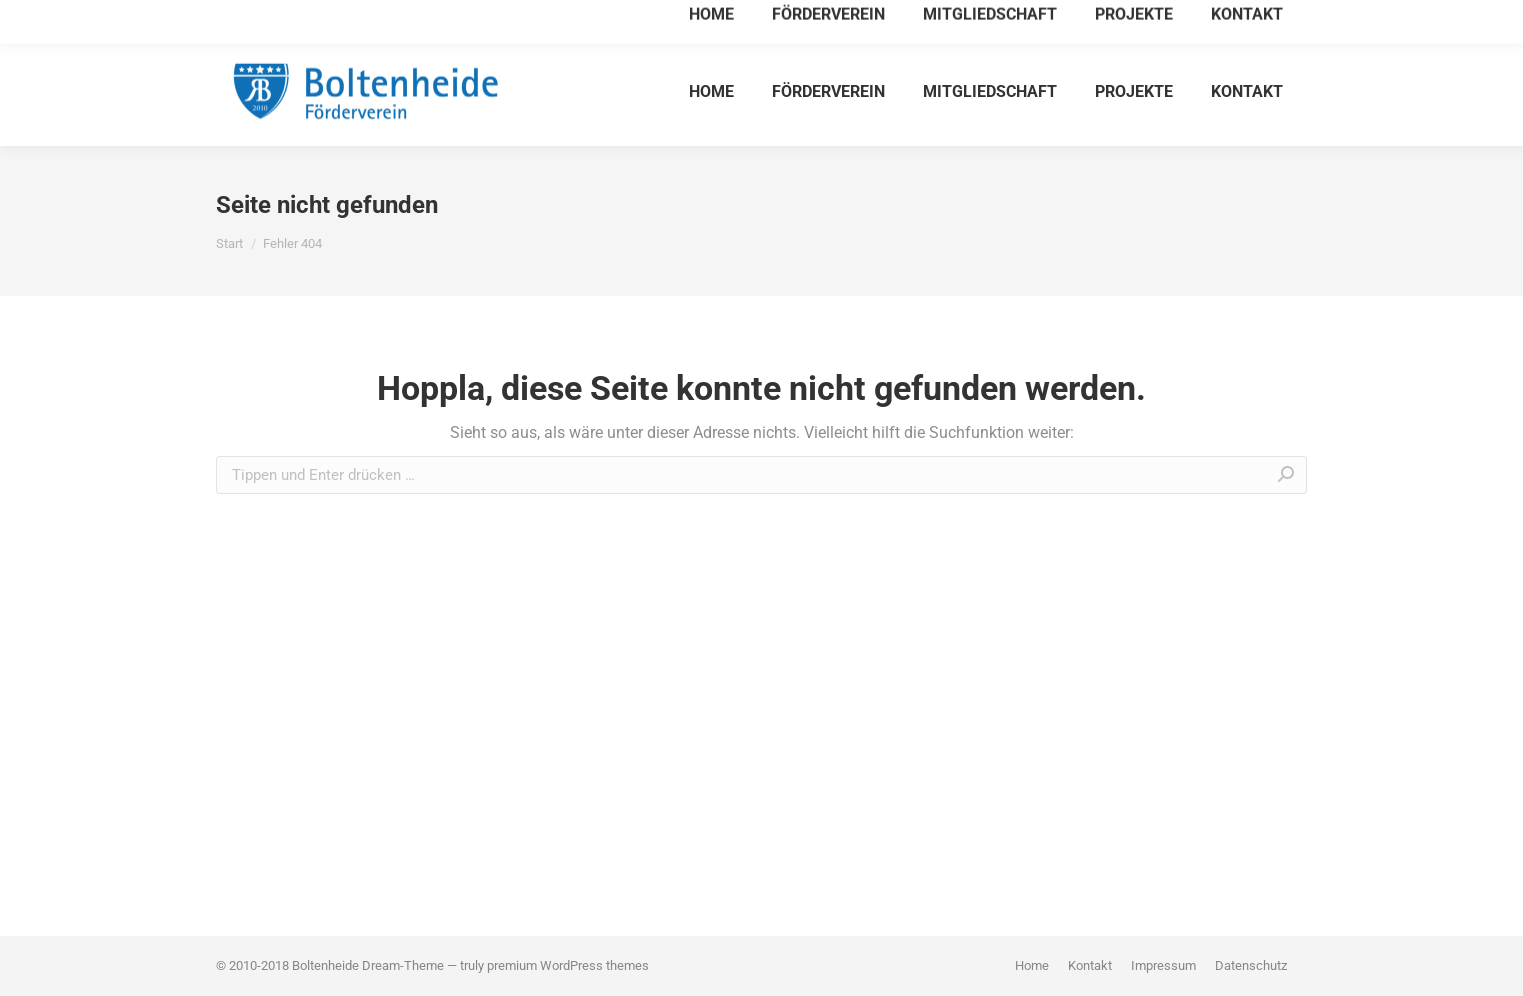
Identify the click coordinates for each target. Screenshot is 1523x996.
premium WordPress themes (568, 965)
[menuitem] (711, 91)
